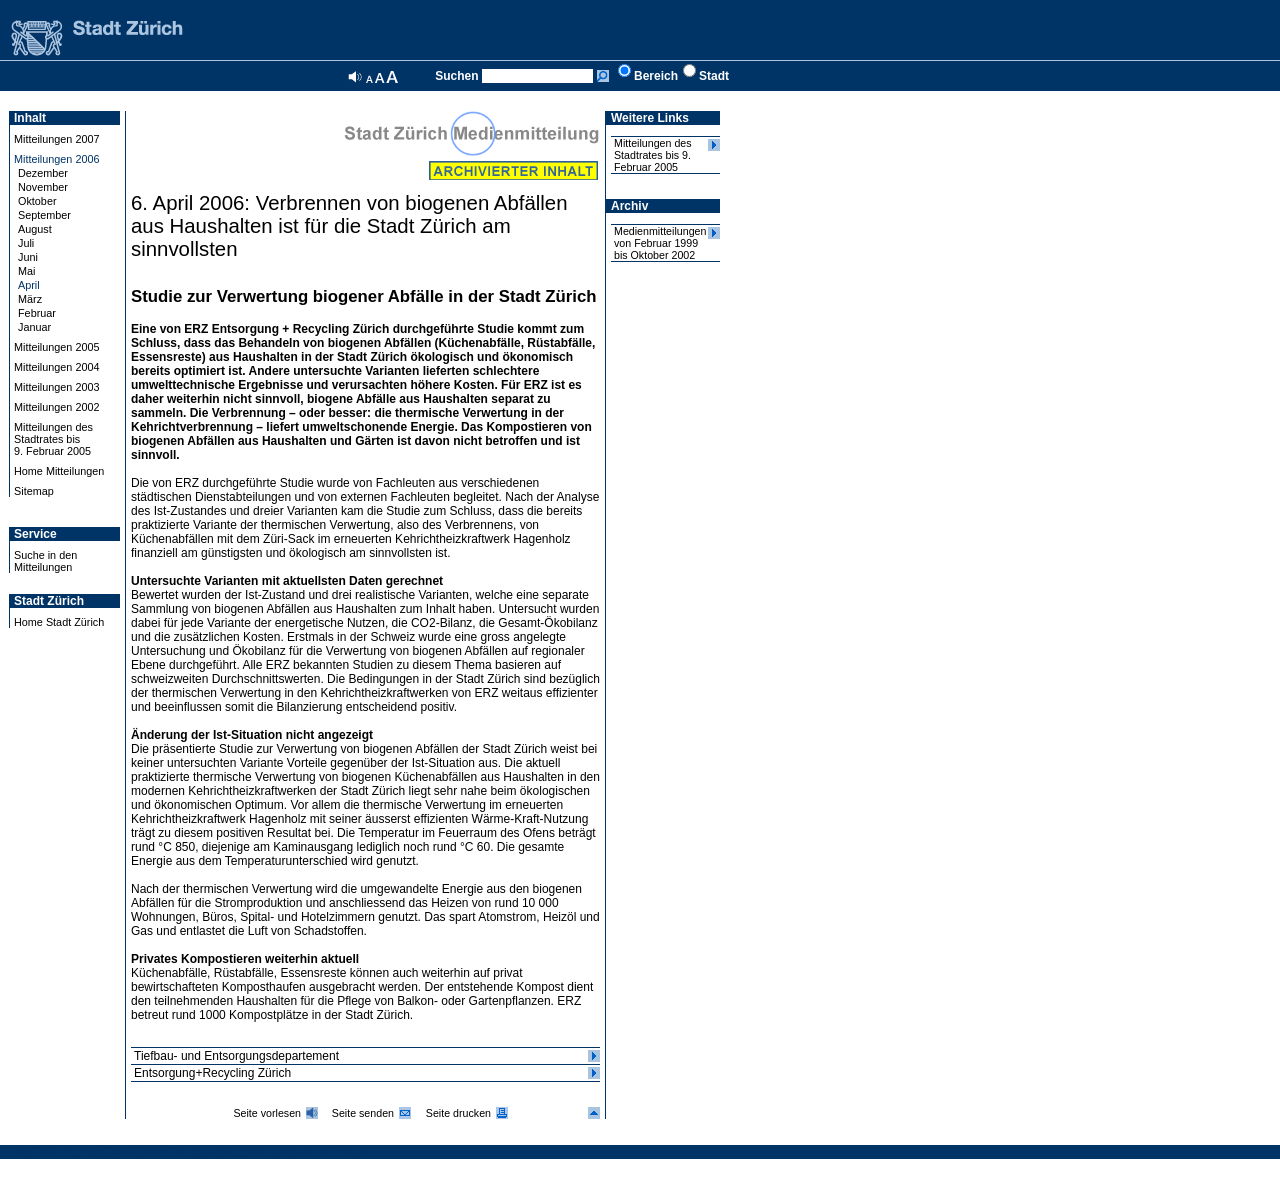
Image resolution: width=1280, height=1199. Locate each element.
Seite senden (363, 1113)
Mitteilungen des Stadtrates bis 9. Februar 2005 (653, 155)
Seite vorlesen (267, 1113)
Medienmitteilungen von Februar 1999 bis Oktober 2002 (660, 243)
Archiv (629, 206)
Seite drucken (458, 1113)
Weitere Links (650, 118)
